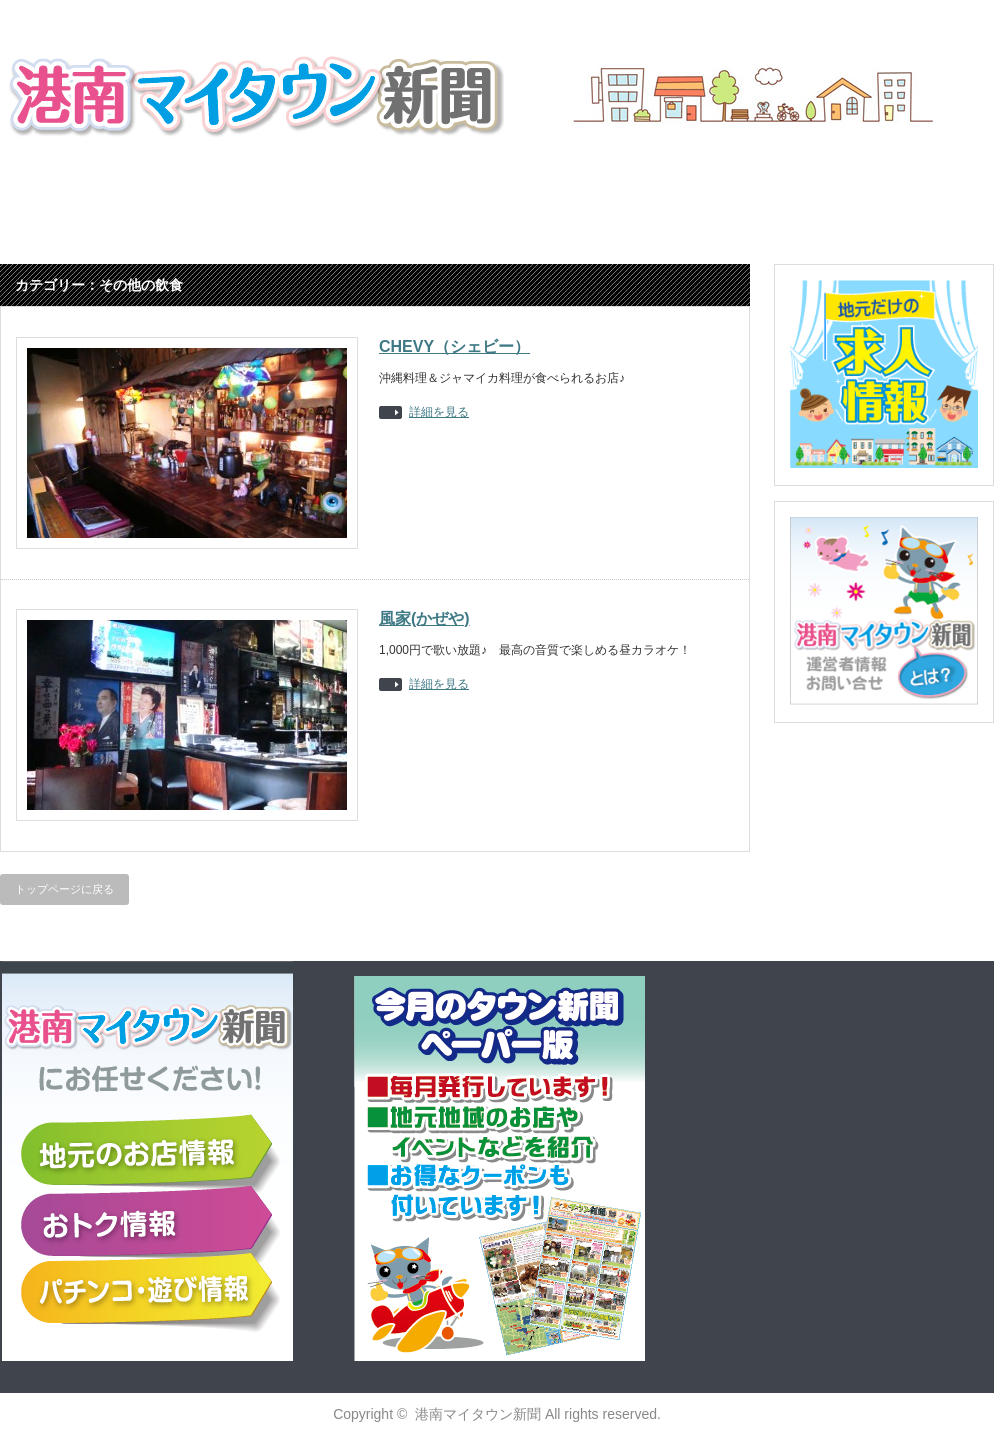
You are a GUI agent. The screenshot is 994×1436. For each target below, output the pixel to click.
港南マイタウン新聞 (478, 1414)
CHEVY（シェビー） (454, 346)
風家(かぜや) (424, 618)
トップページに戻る (64, 889)
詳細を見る (439, 412)
